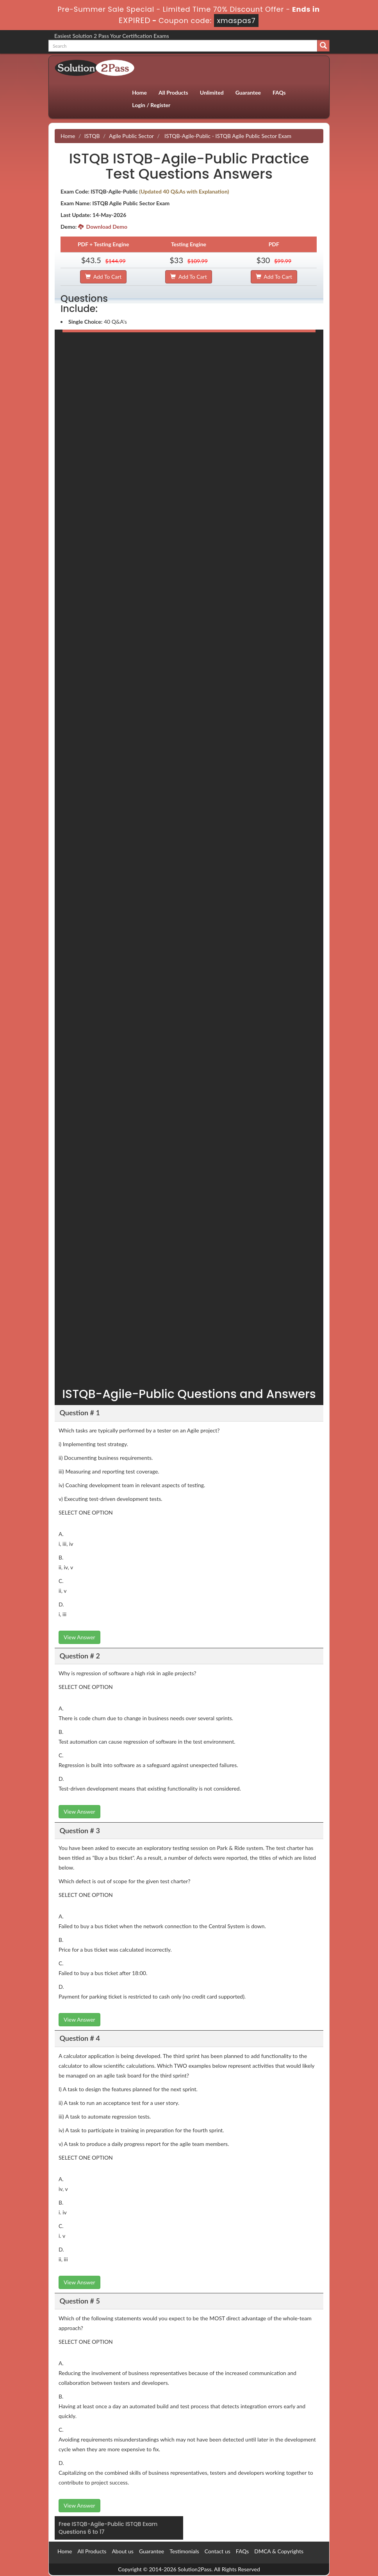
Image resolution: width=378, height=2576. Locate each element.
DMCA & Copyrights (278, 2551)
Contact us (217, 2551)
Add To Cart (103, 276)
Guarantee (248, 92)
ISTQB (92, 136)
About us (123, 2551)
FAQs (279, 92)
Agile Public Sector (131, 136)
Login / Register (151, 105)
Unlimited (212, 92)
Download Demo (102, 226)
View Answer (79, 1637)
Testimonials (184, 2551)
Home (139, 92)
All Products (173, 92)
